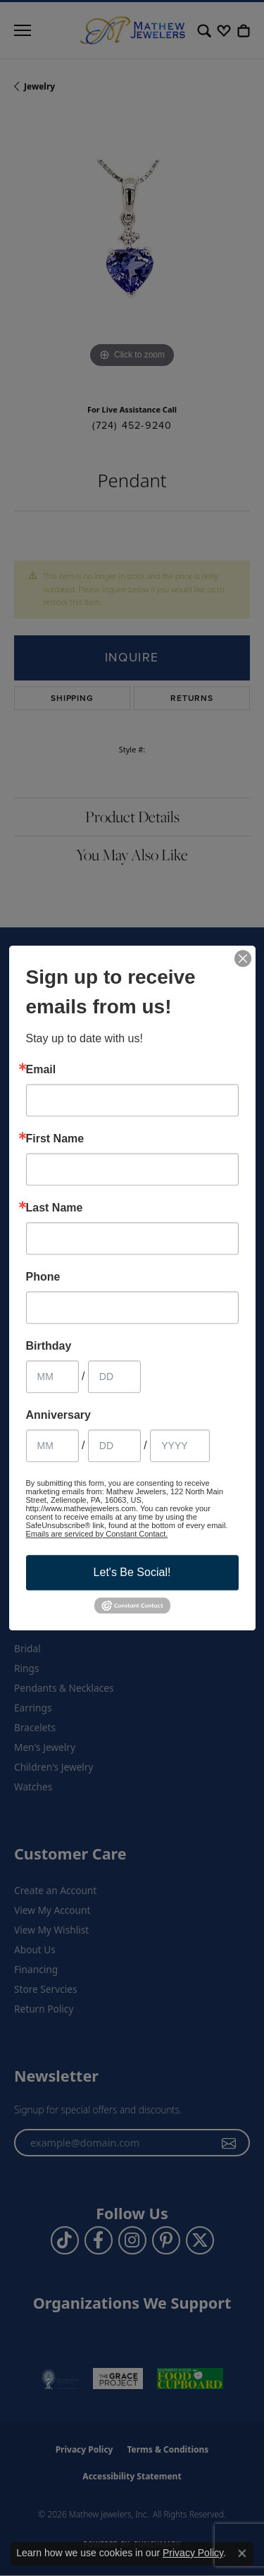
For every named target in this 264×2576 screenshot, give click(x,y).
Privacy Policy (193, 2552)
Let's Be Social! (132, 1572)
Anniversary (59, 1415)
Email (41, 1069)
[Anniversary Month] (52, 1445)
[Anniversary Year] (180, 1445)
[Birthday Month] (52, 1376)
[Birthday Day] (114, 1376)
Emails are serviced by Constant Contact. (97, 1534)
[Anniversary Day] (114, 1445)
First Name (55, 1138)
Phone (43, 1277)
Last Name (54, 1208)
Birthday (49, 1346)
